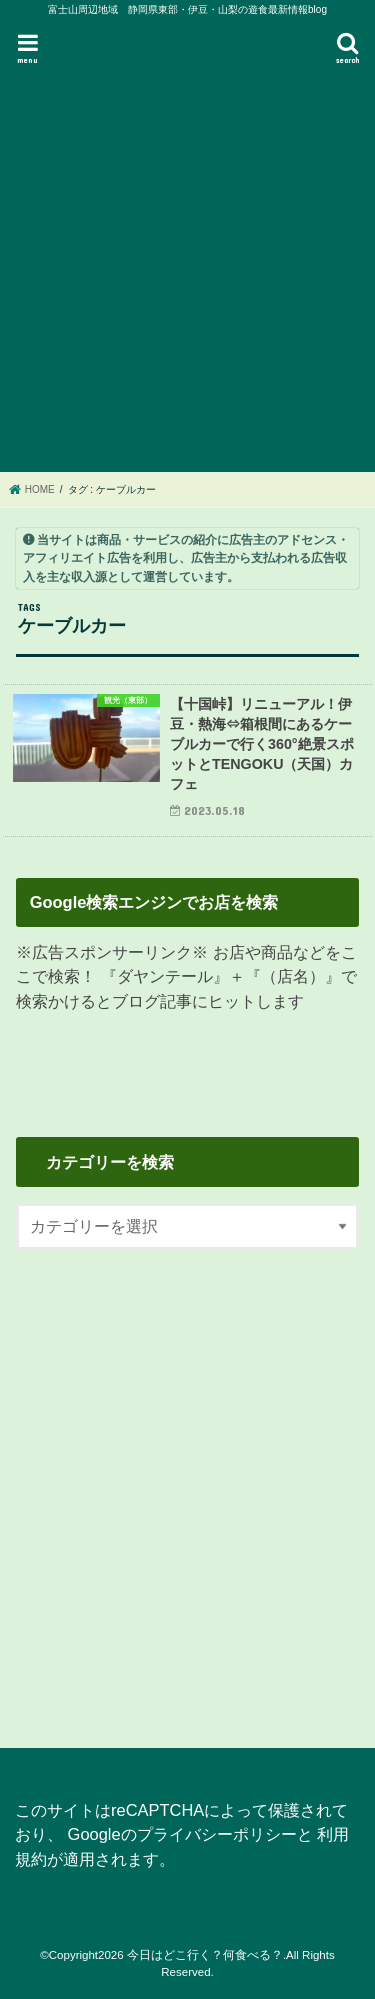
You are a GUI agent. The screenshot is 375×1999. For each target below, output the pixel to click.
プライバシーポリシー (217, 1834)
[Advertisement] (187, 270)
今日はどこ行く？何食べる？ (205, 1955)
